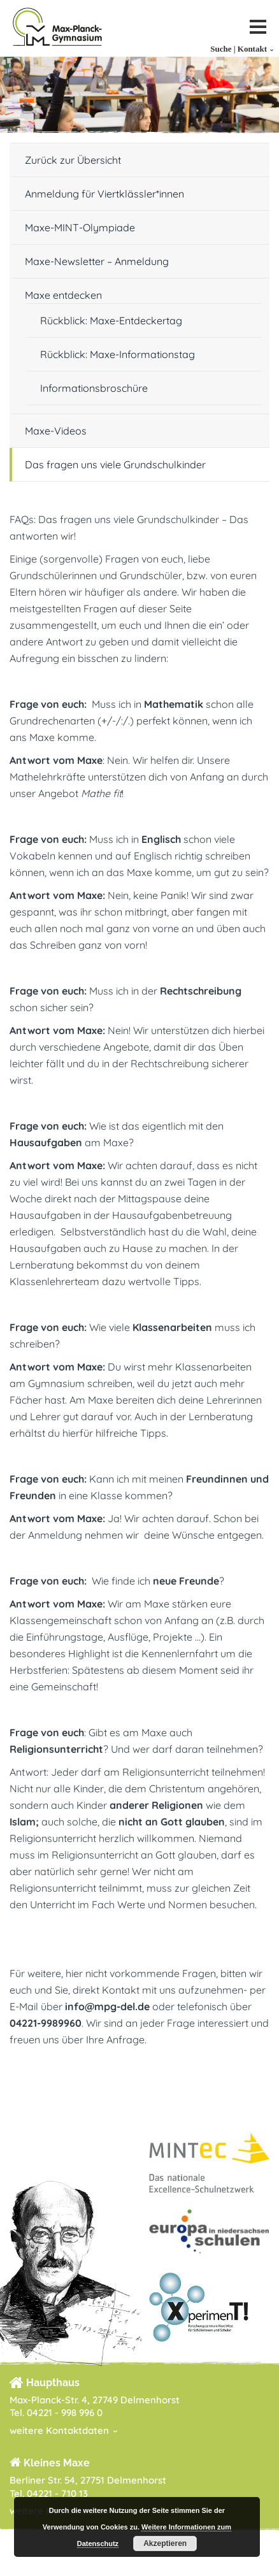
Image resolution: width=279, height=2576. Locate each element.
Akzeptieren (165, 2543)
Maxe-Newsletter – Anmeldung (97, 261)
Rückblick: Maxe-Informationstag (117, 354)
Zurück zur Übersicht (73, 160)
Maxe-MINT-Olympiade (80, 227)
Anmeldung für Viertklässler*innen (104, 193)
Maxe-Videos (56, 430)
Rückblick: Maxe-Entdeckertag (111, 320)
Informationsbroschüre (94, 388)
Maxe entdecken (63, 295)
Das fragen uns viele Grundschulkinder (115, 464)
